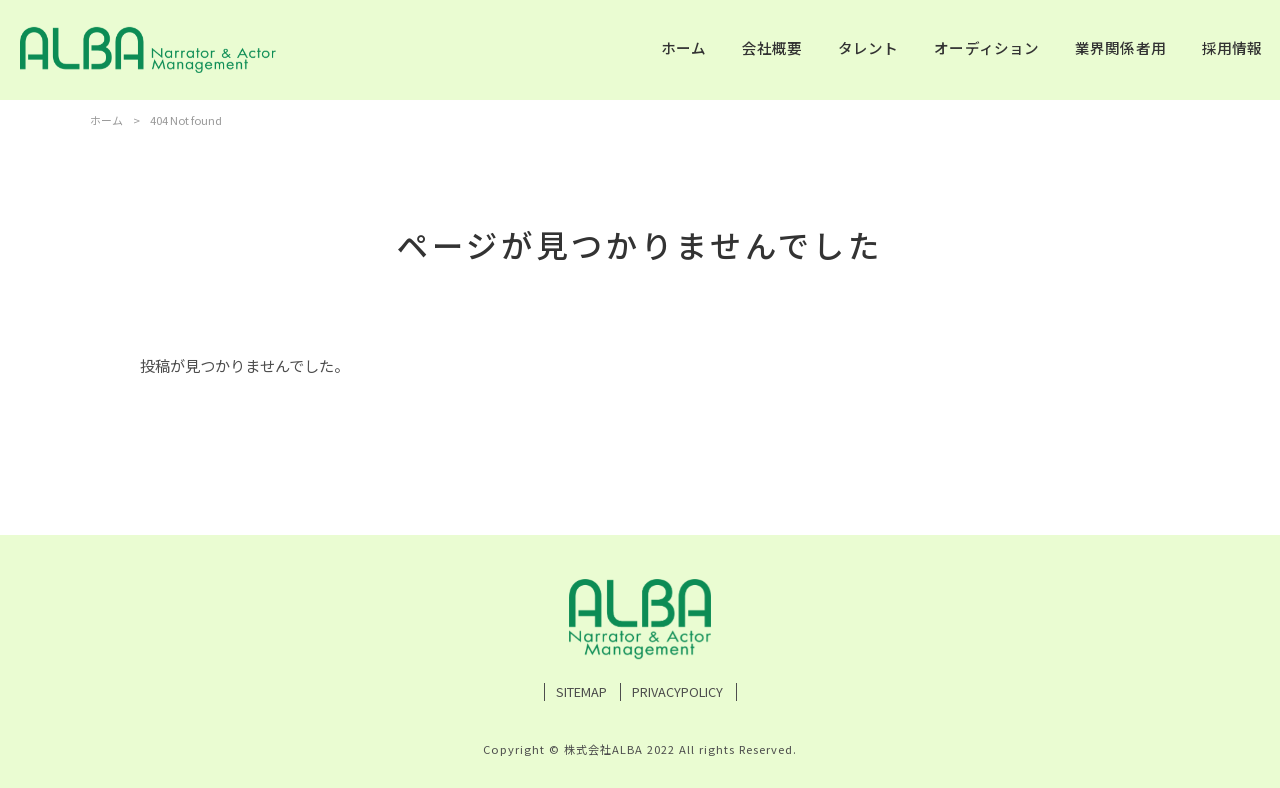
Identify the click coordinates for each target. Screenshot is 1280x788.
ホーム (106, 120)
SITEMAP (581, 692)
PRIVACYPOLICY (677, 692)
